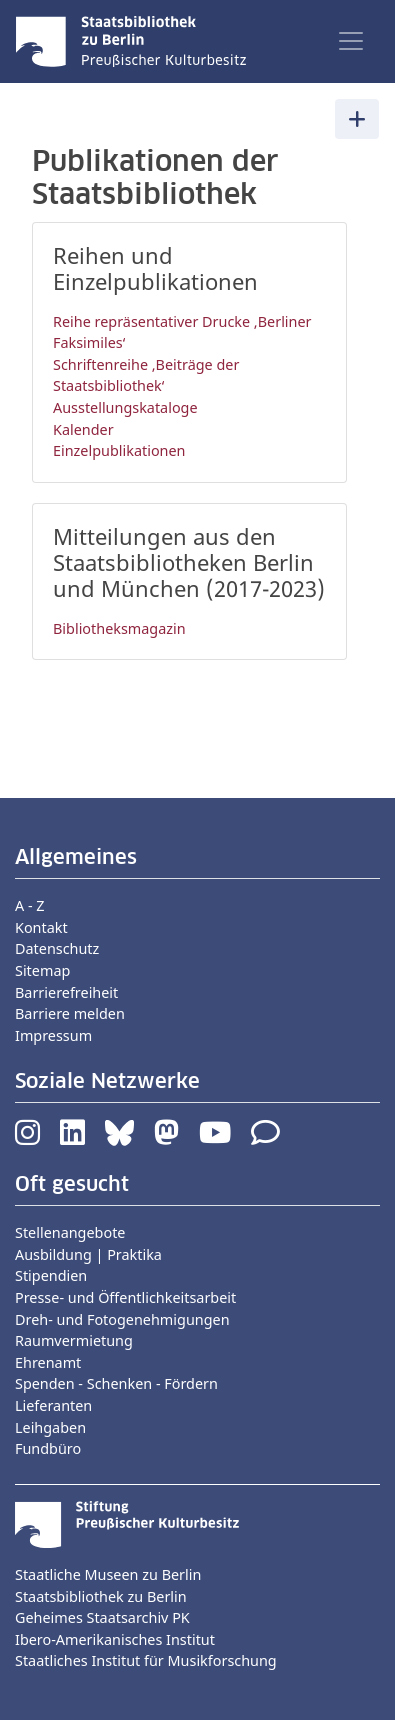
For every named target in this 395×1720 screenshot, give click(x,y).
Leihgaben (50, 1427)
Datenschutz (57, 948)
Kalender (83, 429)
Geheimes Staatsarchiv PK (102, 1617)
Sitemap (42, 970)
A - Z (30, 905)
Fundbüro (48, 1448)
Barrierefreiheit (66, 992)
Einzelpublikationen (119, 450)
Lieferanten (53, 1405)
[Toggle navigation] (351, 41)
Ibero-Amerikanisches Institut (115, 1639)
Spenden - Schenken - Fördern (116, 1383)
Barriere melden (70, 1013)
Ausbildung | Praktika (88, 1254)
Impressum (53, 1035)
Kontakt (41, 927)
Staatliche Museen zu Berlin (108, 1574)
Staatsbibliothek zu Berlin (101, 1596)
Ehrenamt (48, 1362)
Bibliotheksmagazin (119, 628)
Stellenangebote (70, 1232)
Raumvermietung (74, 1340)
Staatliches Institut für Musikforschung (146, 1660)
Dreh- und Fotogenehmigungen (122, 1319)
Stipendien (51, 1275)
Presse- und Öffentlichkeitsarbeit (125, 1297)
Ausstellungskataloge (125, 407)
